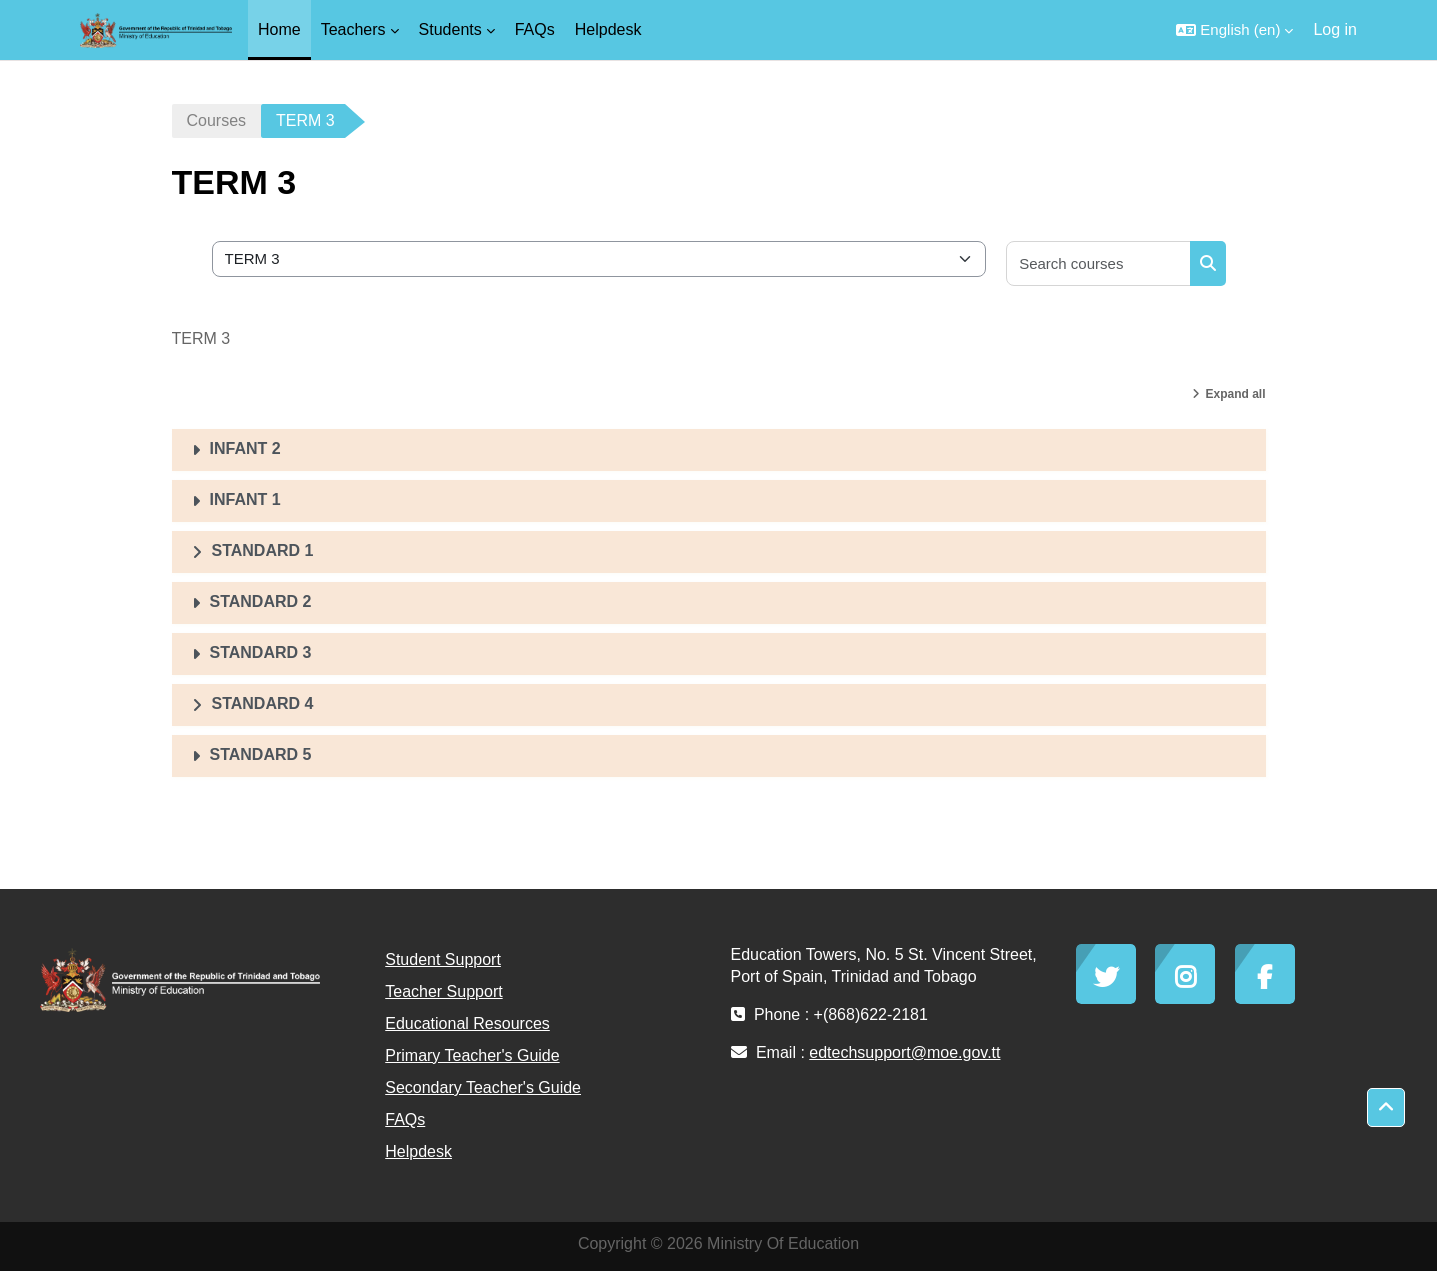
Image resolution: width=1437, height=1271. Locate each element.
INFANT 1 (245, 499)
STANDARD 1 (263, 550)
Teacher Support (443, 991)
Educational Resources (467, 1023)
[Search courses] (1098, 263)
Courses (217, 120)
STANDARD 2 (261, 601)
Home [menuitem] (279, 29)
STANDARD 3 (261, 652)
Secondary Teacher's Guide (483, 1087)
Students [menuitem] (450, 29)
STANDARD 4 (263, 703)
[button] (1234, 30)
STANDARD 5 (261, 754)
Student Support (443, 959)
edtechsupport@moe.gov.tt (904, 1052)
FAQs (405, 1119)
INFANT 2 (245, 448)
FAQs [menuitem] (535, 29)
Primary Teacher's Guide (472, 1055)
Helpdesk (418, 1151)
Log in (1335, 29)
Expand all (1235, 394)
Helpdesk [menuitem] (608, 29)
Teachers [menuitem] (353, 29)
